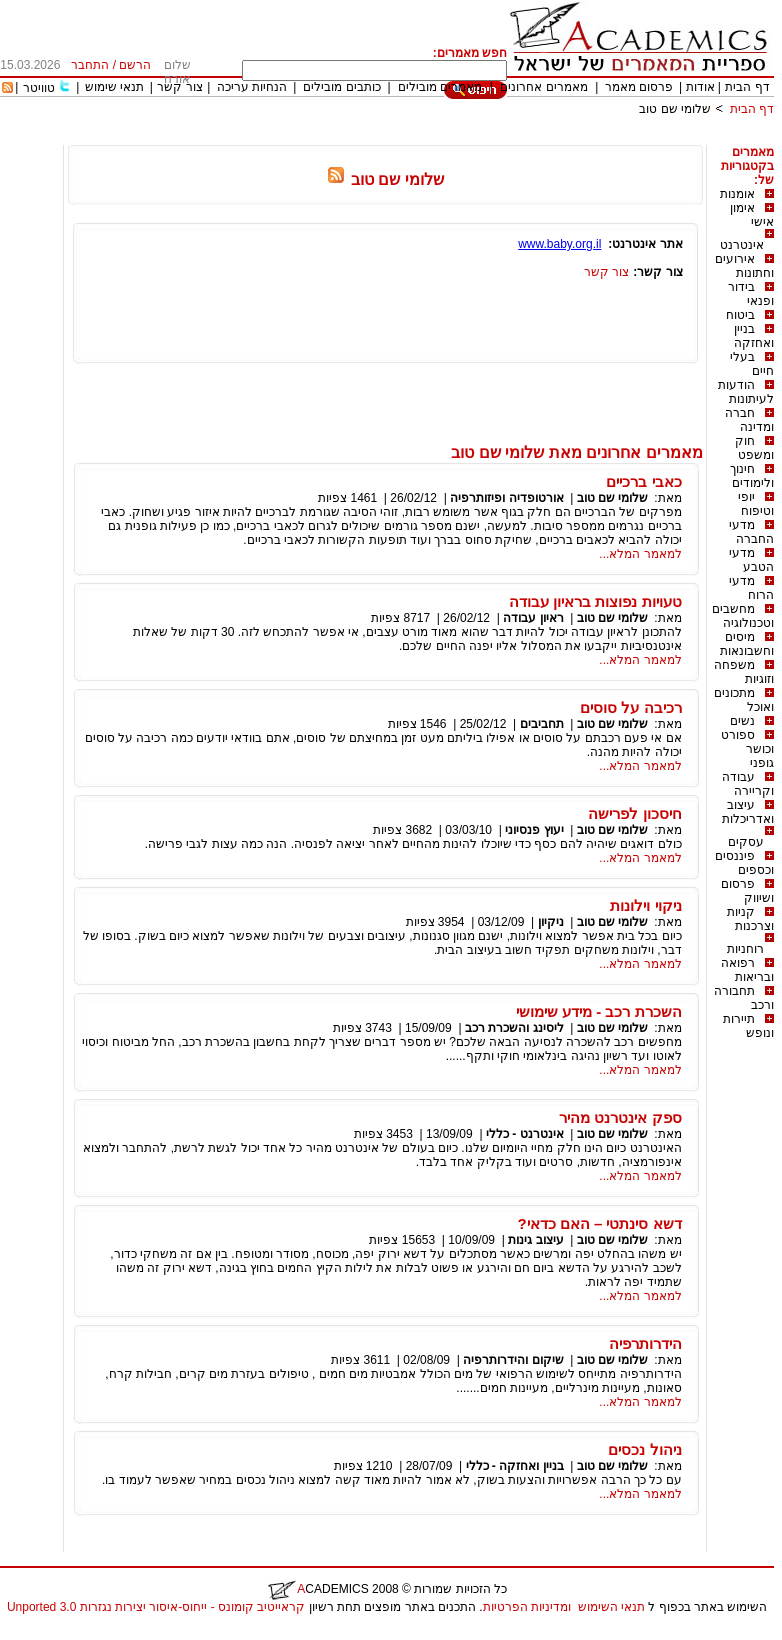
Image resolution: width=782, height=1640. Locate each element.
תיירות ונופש (748, 1026)
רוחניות (745, 949)
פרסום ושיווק (747, 891)
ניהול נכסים (644, 1449)
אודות (700, 87)
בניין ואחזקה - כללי (515, 1466)
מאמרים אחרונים (543, 87)
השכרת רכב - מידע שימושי (599, 1011)
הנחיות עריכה (252, 87)
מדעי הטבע (751, 560)
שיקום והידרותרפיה (513, 1360)
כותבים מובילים (341, 87)
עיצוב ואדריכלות (748, 812)
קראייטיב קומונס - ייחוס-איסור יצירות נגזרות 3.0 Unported (156, 1607)
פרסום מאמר (639, 87)
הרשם (135, 65)
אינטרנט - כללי (525, 1134)
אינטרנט (742, 245)
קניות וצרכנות (750, 919)
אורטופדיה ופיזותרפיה (506, 498)
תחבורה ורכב (744, 998)
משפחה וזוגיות (744, 672)
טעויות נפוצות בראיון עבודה (595, 601)
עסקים (746, 842)
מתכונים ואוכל (744, 700)
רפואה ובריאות (747, 970)
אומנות (737, 194)
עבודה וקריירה (748, 784)
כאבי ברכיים (643, 481)
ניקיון (551, 922)
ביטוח (740, 315)
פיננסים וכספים (744, 863)
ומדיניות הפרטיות (527, 1607)
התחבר (90, 65)
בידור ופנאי (751, 294)
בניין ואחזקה (754, 336)
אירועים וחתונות (744, 266)
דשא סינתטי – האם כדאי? (599, 1223)
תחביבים (542, 724)
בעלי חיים (752, 364)
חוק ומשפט (754, 448)
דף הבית (747, 87)
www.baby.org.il (559, 244)
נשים (742, 721)
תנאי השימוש (611, 1607)
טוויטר (39, 88)
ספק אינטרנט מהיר (620, 1117)
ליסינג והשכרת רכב (514, 1028)
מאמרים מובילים (440, 87)
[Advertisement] (410, 137)
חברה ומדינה (749, 420)
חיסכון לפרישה (634, 813)
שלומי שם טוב (675, 109)
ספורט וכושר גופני (747, 749)
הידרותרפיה (645, 1343)
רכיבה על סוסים (630, 707)
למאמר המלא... (640, 554)
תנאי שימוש (114, 87)
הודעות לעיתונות (746, 392)
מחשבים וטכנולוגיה (743, 616)
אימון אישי (752, 215)
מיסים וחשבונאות (747, 644)
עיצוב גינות (535, 1240)
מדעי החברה (751, 532)
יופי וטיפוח (756, 504)
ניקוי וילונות (645, 905)
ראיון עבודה (533, 618)
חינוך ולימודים (752, 476)
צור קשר (179, 87)
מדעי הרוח (751, 588)
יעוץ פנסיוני (534, 830)
